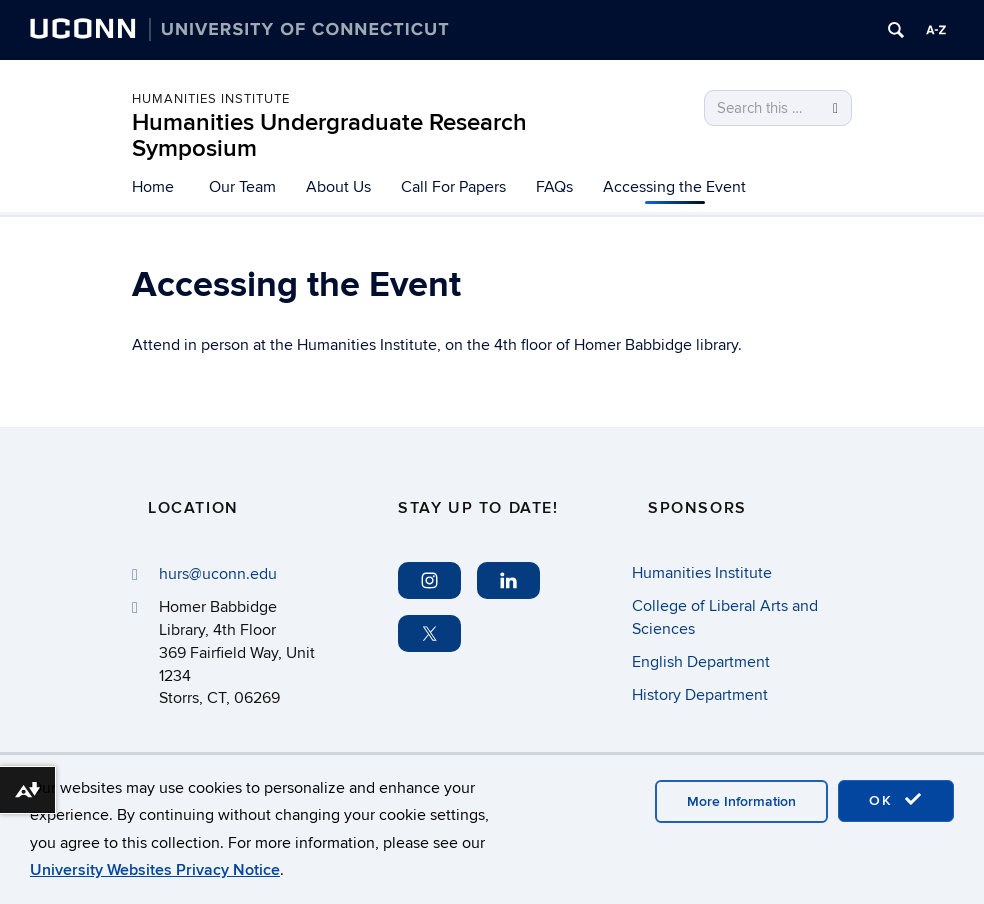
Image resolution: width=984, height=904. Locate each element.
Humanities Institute (211, 99)
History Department (700, 695)
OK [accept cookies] (896, 800)
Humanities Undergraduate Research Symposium (329, 135)
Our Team (242, 187)
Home (153, 187)
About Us (338, 187)
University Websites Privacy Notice (155, 870)
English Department (701, 662)
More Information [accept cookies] (741, 801)
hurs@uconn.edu (218, 574)
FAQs (554, 187)
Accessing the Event (674, 187)
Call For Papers (453, 187)
